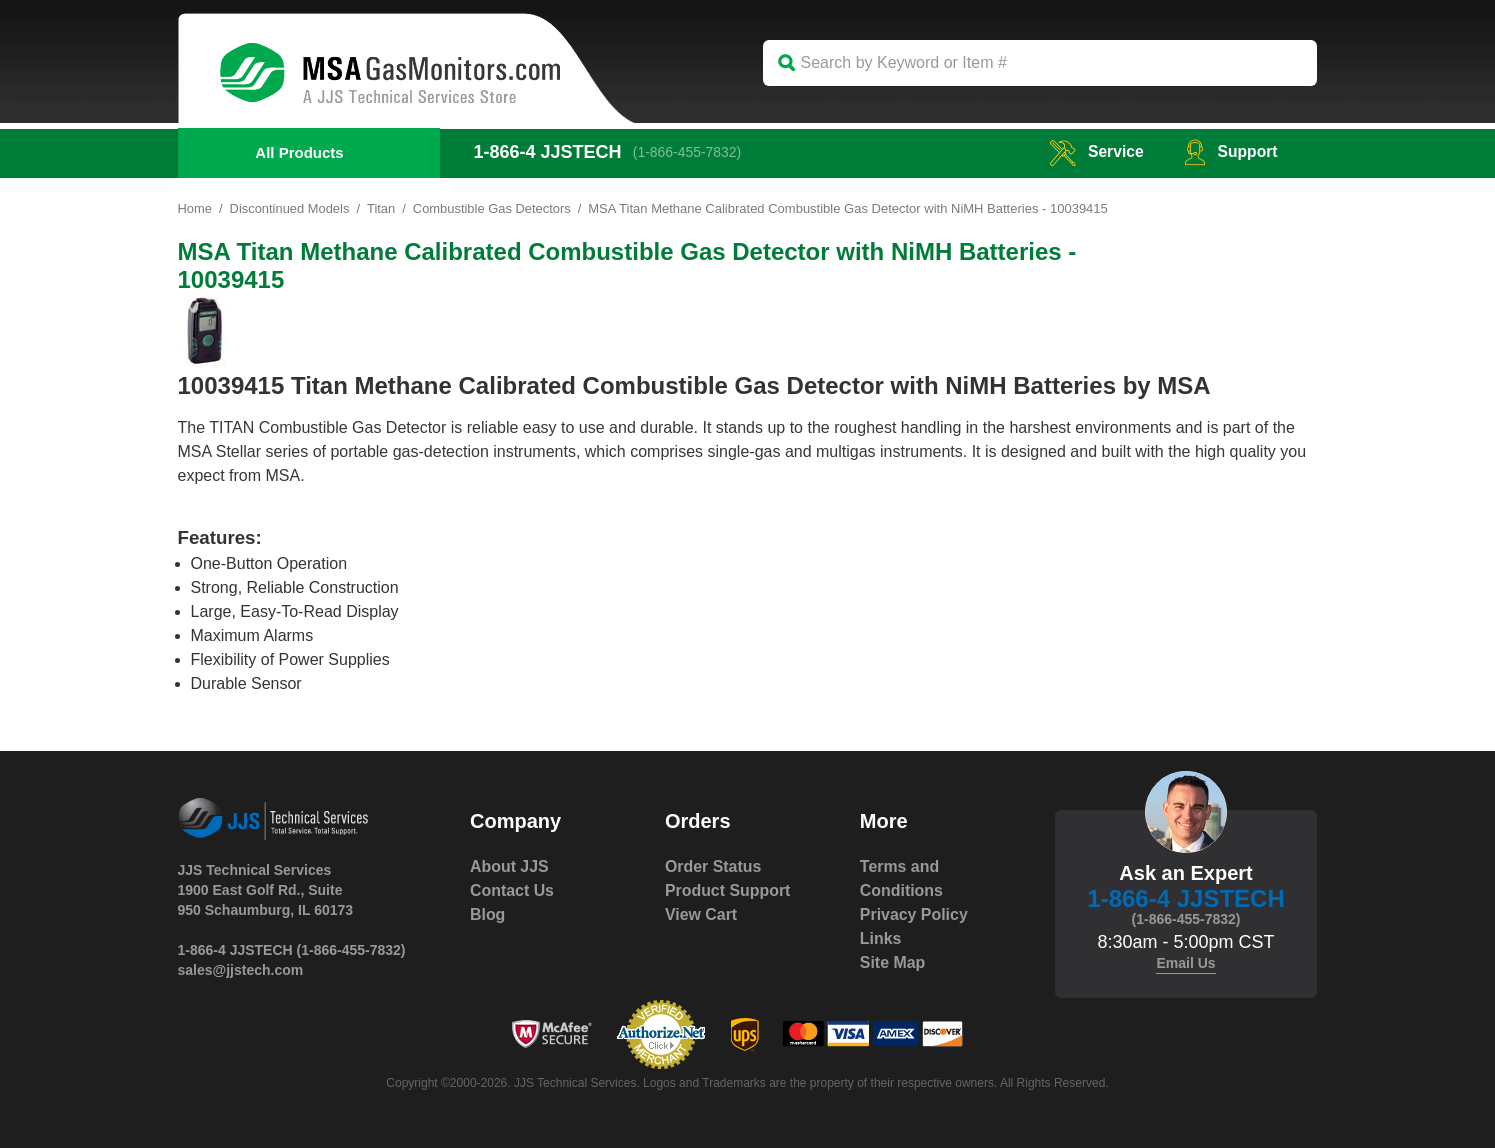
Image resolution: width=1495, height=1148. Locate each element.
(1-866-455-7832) (688, 152)
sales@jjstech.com (241, 970)
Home (195, 208)
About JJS (509, 866)
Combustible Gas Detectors (493, 208)
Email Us (1185, 963)
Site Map (893, 962)
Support (1229, 151)
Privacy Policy (914, 914)
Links (881, 938)
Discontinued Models (290, 208)
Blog (488, 914)
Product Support (728, 890)
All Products (299, 152)
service (1094, 151)
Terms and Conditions (902, 878)
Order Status (713, 866)
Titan (382, 208)
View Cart (701, 914)
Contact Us (512, 890)
